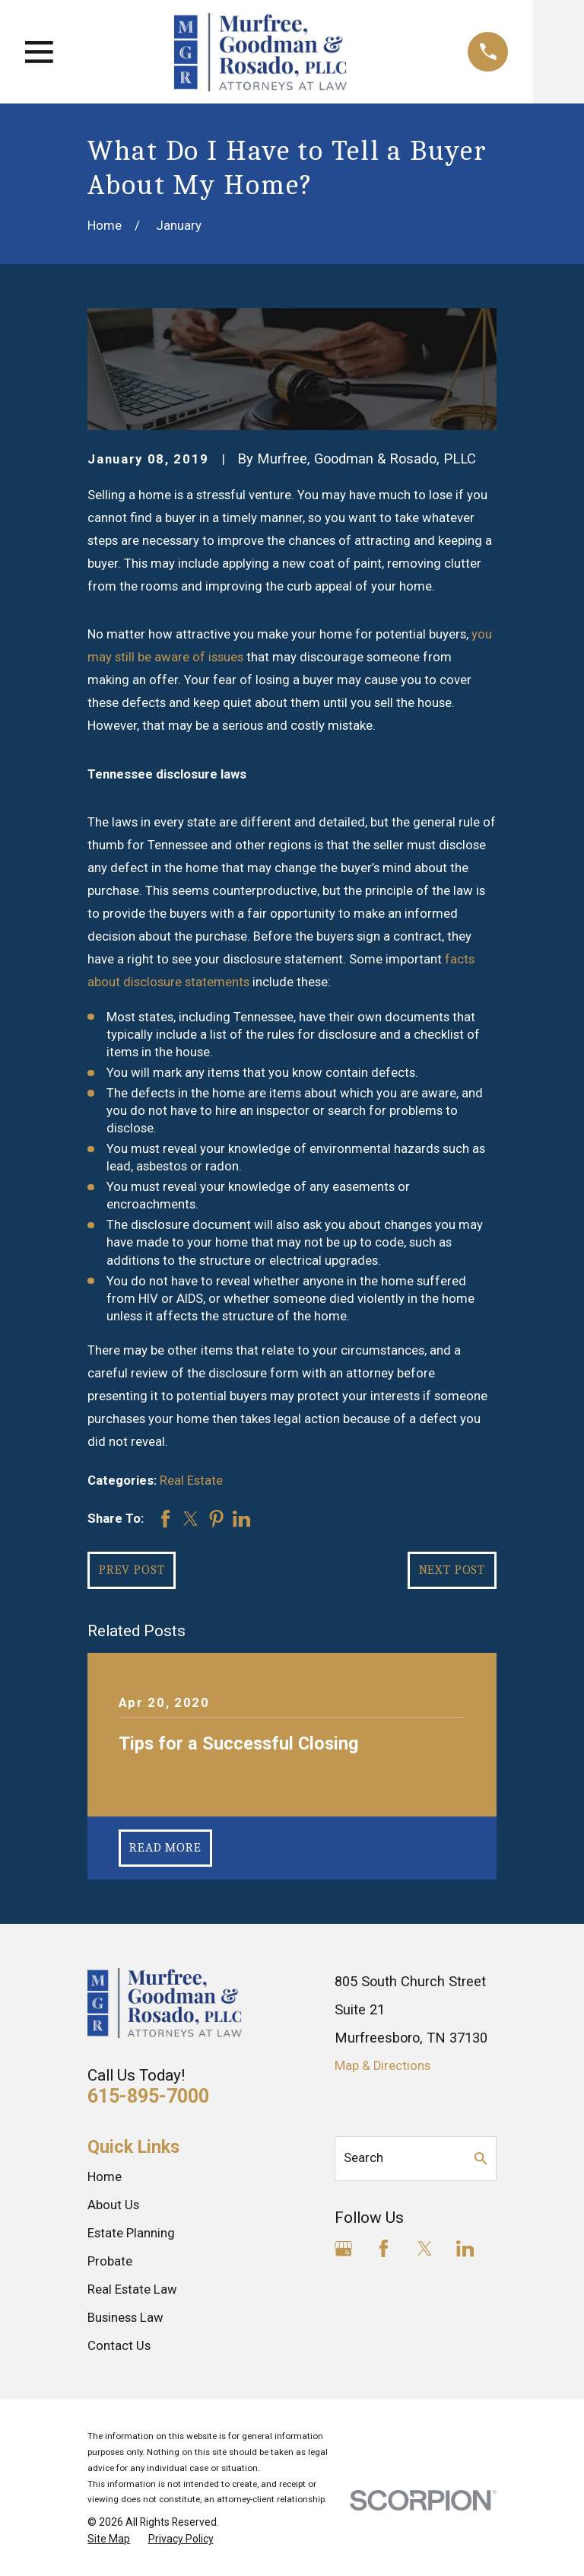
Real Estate (191, 1480)
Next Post (452, 1569)
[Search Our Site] (480, 2158)
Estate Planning (131, 2233)
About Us (113, 2205)
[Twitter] (424, 2248)
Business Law (125, 2317)
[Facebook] (383, 2248)
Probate (109, 2261)
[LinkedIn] (465, 2248)
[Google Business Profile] (343, 2248)
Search (363, 2158)
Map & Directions (382, 2066)
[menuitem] (108, 2539)
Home (104, 2177)
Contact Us (119, 2346)
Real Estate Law (132, 2289)
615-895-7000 (148, 2096)
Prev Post (132, 1569)
